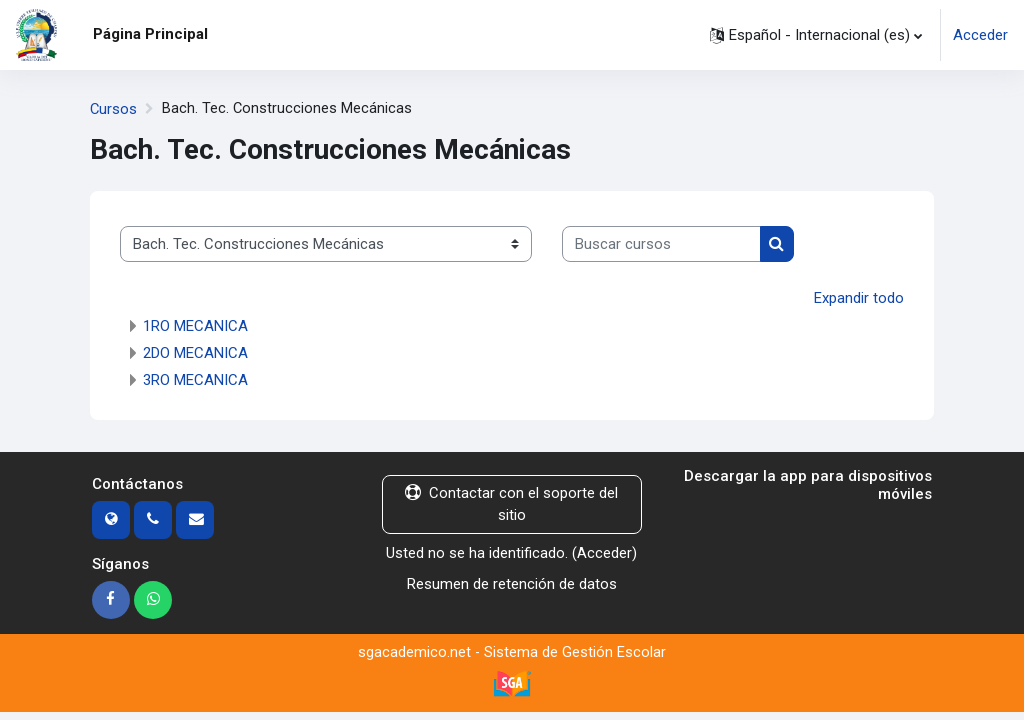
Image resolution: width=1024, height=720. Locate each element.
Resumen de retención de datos (512, 582)
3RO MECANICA (195, 379)
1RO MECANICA (195, 325)
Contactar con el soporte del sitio (511, 503)
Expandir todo (859, 297)
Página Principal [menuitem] (150, 34)
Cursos (114, 109)
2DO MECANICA (195, 352)
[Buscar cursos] (661, 243)
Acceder (980, 35)
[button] (816, 35)
